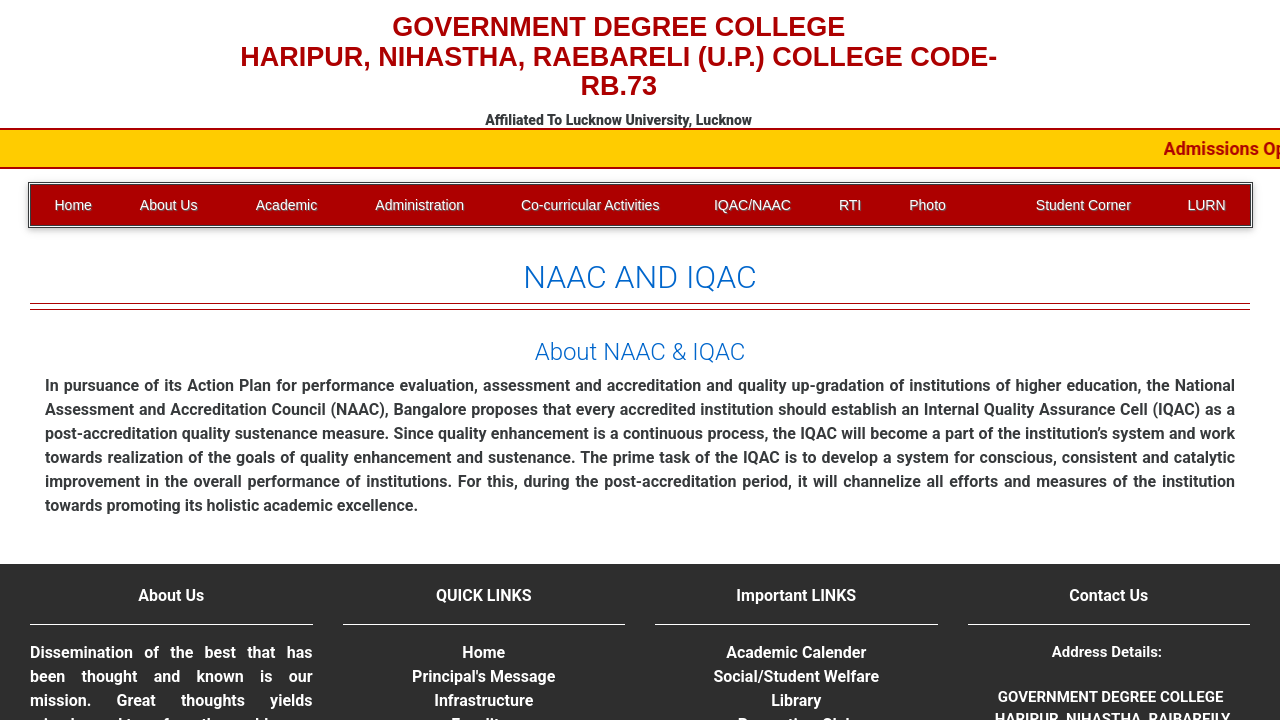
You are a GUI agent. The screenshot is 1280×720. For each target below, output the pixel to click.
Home (73, 205)
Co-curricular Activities (590, 205)
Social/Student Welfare (796, 676)
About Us (169, 205)
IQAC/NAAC (752, 205)
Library (796, 700)
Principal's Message (483, 676)
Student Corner (1083, 205)
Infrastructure (483, 700)
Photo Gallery (931, 211)
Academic (286, 205)
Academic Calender (796, 652)
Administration (419, 205)
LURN (1206, 205)
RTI (850, 205)
